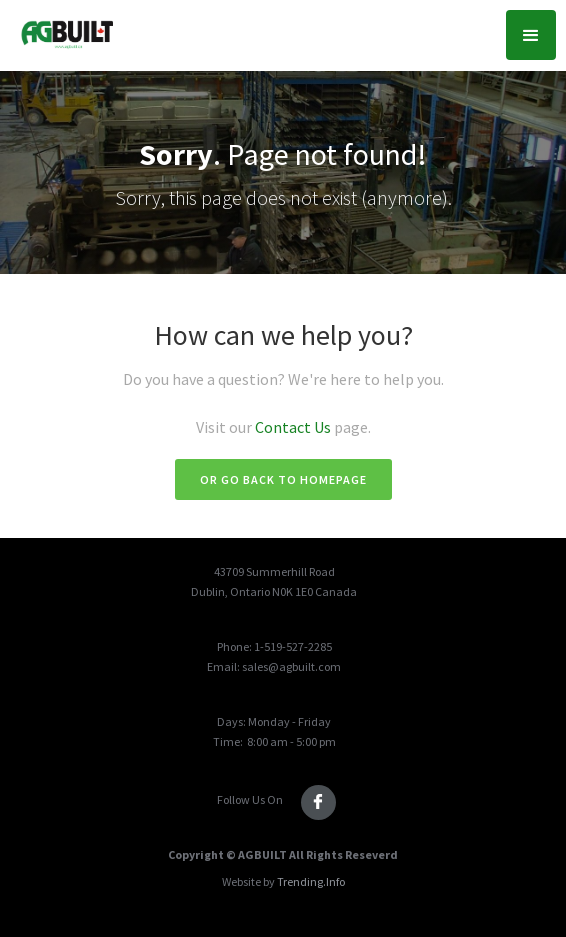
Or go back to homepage (283, 479)
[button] (531, 35)
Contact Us (294, 427)
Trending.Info (311, 881)
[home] (61, 30)
